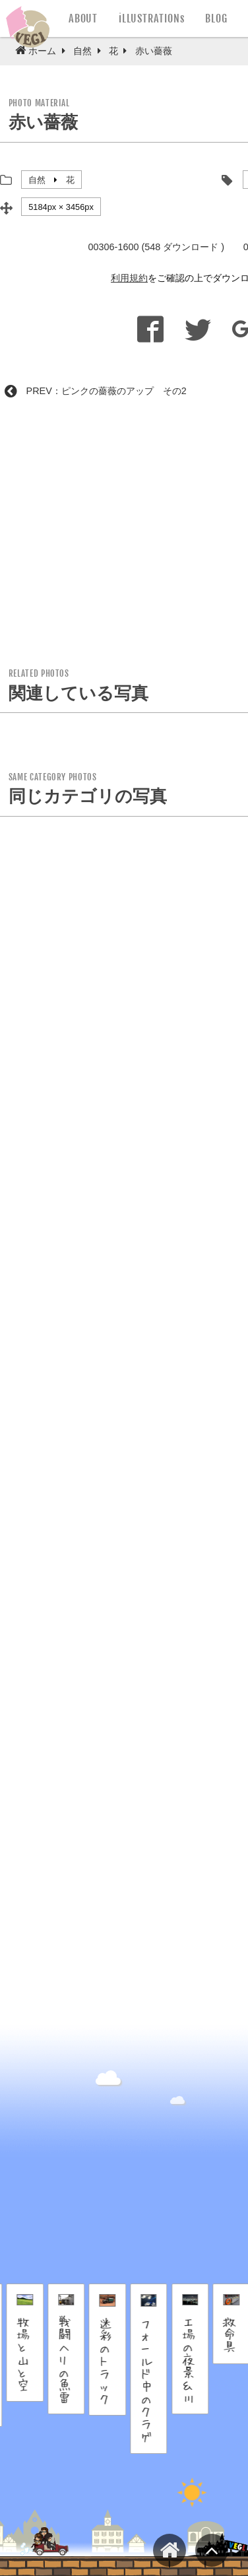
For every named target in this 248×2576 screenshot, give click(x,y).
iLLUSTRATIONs (151, 18)
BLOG (216, 18)
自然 (37, 180)
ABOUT (83, 18)
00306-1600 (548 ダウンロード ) (156, 247)
